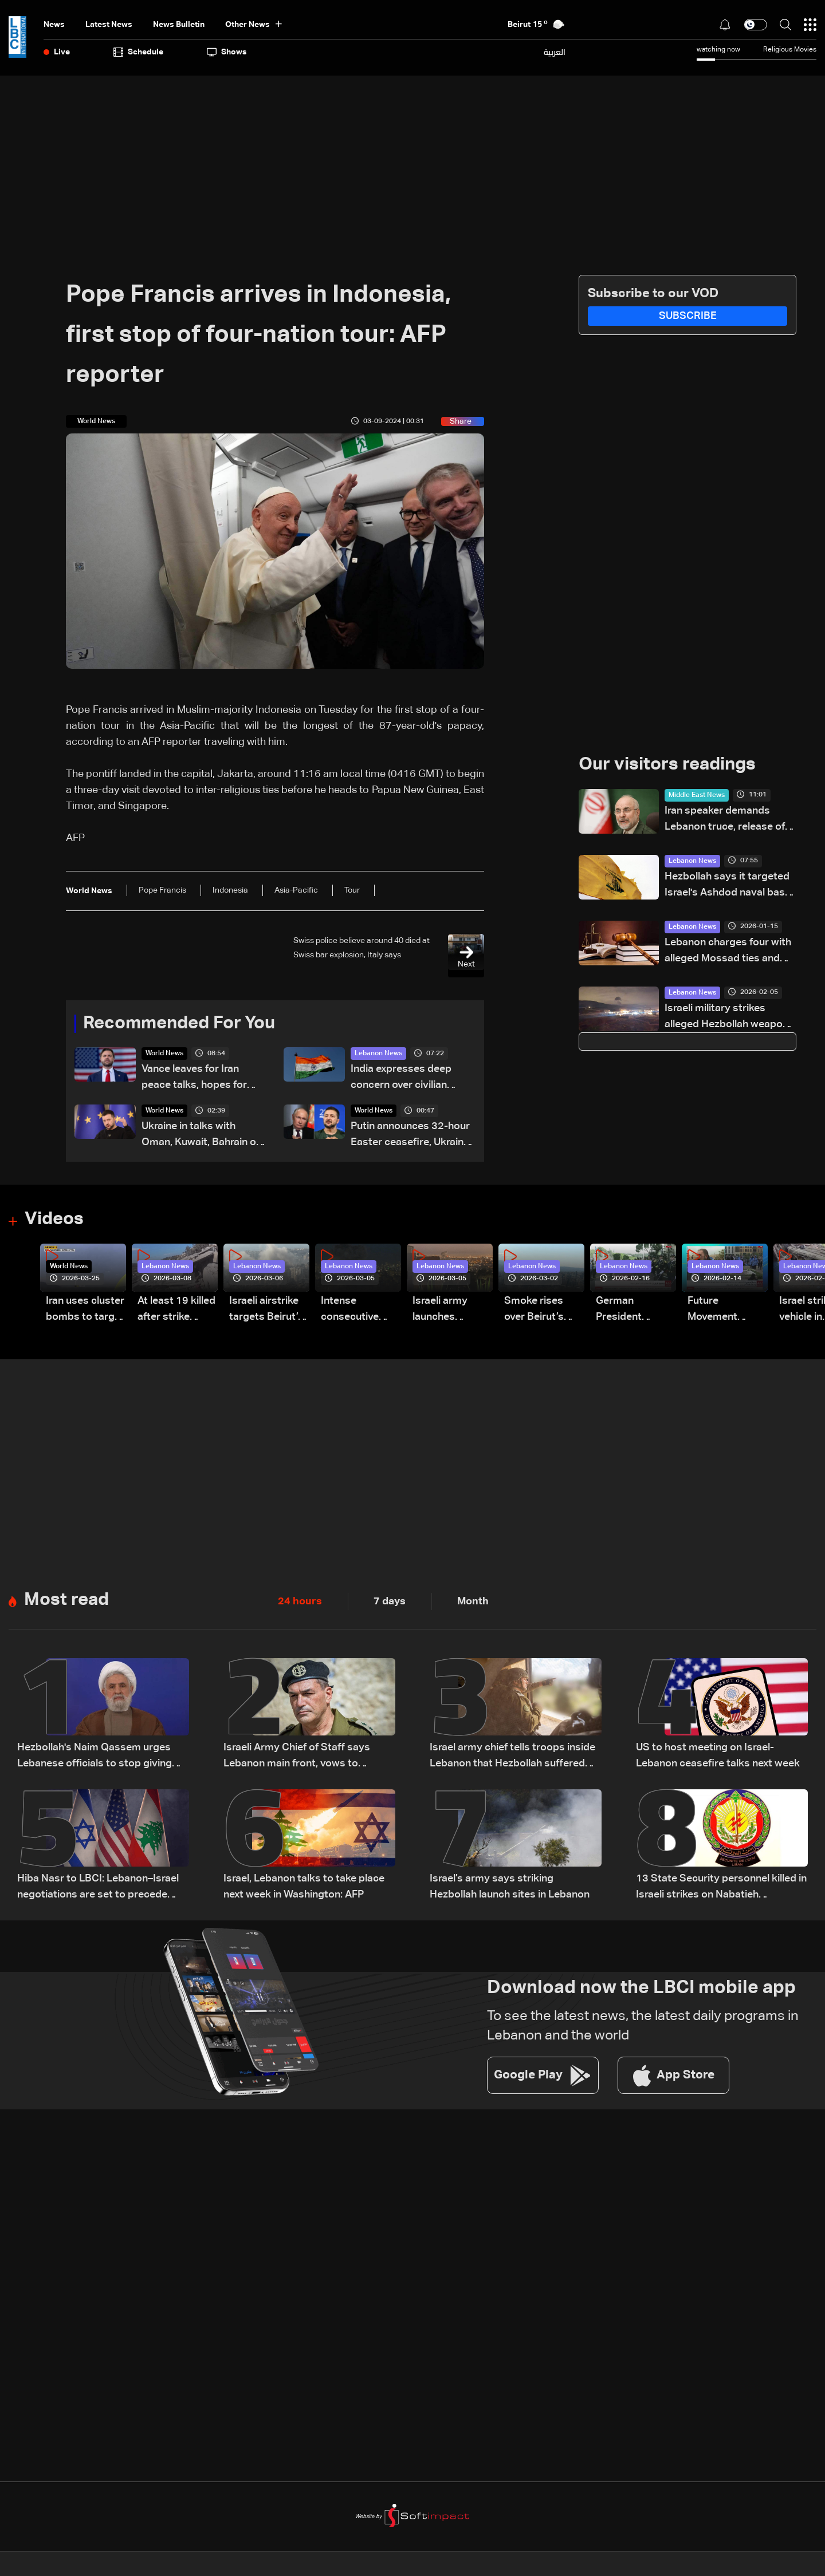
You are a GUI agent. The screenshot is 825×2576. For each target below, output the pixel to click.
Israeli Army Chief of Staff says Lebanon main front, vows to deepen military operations (296, 1759)
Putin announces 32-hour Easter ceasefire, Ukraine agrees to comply (410, 1136)
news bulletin (179, 25)
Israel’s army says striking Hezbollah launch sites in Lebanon (510, 1889)
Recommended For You (183, 1024)
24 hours (300, 1603)
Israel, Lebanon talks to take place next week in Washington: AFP (303, 1889)
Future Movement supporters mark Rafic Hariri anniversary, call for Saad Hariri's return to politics (727, 1312)
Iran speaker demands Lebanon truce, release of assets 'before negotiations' (725, 820)
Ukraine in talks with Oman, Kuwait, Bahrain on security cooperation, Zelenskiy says (202, 1136)
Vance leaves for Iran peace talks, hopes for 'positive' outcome (194, 1079)
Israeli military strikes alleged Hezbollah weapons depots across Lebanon (729, 1018)
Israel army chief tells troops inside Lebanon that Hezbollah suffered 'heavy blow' (512, 1759)
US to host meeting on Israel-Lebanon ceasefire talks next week (718, 1758)
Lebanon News (378, 1054)
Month (473, 1603)
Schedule (138, 52)
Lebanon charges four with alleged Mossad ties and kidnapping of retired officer (728, 952)
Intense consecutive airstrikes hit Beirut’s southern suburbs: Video (356, 1312)
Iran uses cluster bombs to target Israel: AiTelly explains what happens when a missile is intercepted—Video (85, 1312)
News (54, 25)
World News (164, 1054)
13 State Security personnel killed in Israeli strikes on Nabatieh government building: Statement (721, 1890)
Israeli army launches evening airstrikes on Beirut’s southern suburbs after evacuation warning (444, 1312)
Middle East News (697, 795)
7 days (390, 1603)
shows (227, 52)
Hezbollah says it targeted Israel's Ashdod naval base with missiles (728, 886)
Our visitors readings (670, 765)
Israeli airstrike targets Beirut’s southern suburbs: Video (266, 1312)
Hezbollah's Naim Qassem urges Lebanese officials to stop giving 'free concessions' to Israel (94, 1759)
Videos (55, 1221)
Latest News (108, 25)
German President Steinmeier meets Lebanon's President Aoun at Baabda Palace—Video (632, 1312)
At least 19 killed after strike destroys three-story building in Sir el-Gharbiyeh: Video (176, 1312)
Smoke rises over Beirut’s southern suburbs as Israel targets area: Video (536, 1312)
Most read (68, 1602)
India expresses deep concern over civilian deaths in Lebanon (401, 1079)
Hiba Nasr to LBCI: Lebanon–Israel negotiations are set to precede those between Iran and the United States (98, 1890)
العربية (554, 52)
